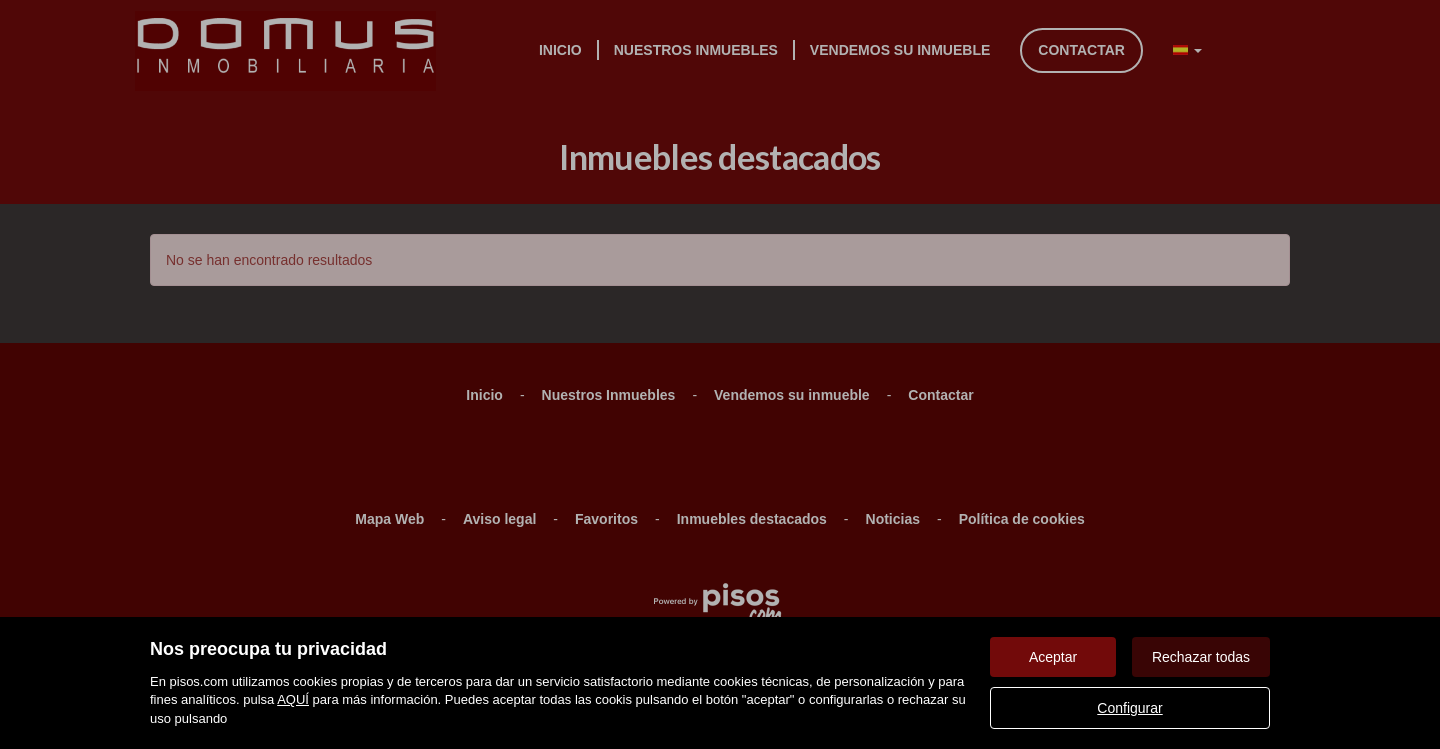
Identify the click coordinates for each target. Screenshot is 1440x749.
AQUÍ (293, 699)
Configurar (1129, 708)
